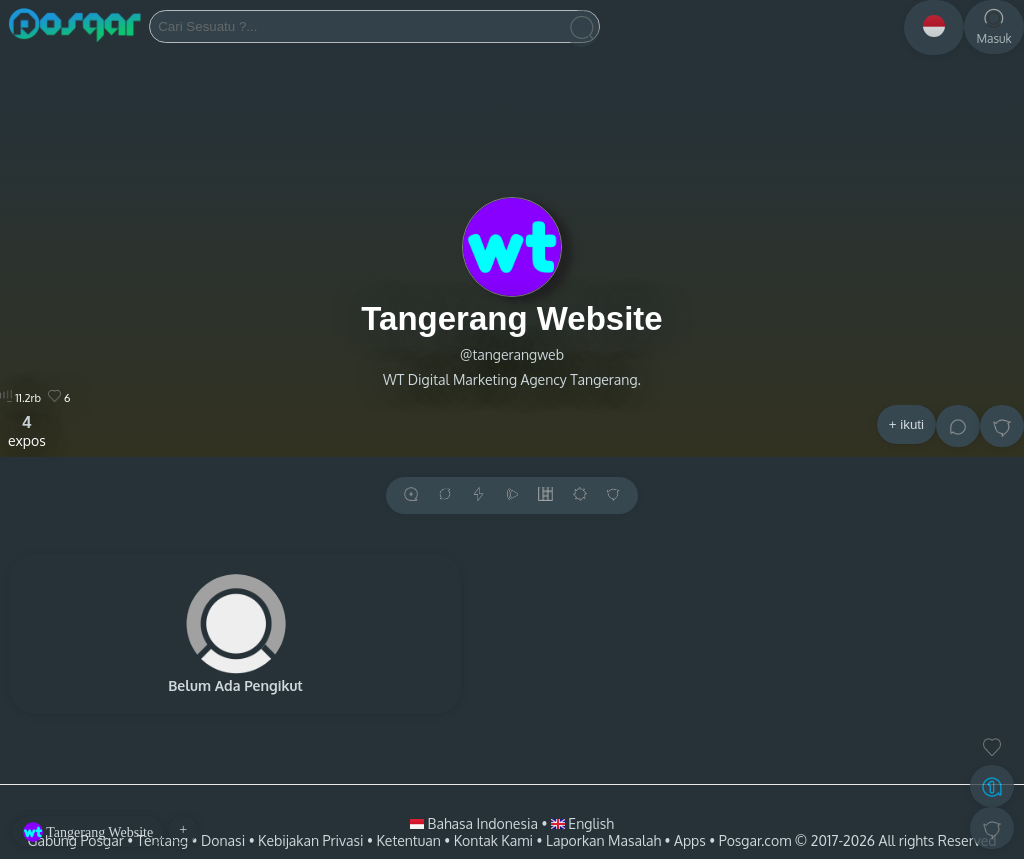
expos (27, 431)
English (582, 823)
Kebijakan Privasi (310, 840)
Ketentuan (408, 840)
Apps (690, 840)
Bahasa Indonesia (475, 823)
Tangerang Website (511, 318)
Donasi (223, 840)
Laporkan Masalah (603, 840)
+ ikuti (906, 424)
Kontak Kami (493, 840)
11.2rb (20, 398)
